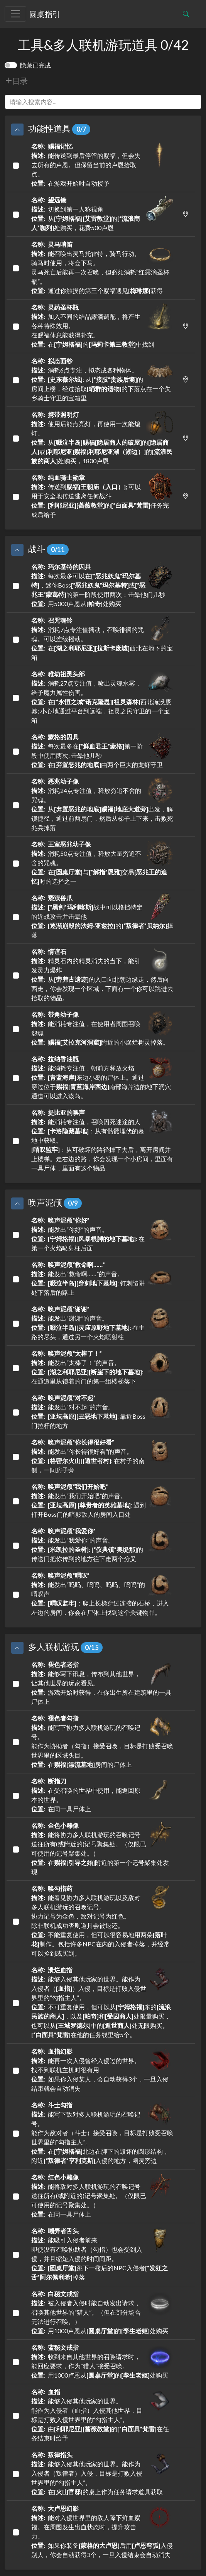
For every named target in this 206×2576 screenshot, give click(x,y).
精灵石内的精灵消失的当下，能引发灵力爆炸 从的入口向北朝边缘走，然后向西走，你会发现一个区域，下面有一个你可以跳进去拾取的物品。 (102, 974)
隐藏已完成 (35, 65)
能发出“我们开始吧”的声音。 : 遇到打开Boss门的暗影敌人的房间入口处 (102, 1500)
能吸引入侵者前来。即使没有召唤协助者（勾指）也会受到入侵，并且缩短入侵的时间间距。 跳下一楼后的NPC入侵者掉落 (102, 2253)
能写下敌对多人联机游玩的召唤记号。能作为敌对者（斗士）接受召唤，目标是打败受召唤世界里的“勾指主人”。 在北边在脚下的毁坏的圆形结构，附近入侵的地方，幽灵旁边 (102, 2132)
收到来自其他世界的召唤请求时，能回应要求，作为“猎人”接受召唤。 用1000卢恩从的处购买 (102, 2361)
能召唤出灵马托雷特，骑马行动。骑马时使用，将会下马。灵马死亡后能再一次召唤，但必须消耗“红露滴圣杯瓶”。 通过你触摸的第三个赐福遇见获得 (102, 267)
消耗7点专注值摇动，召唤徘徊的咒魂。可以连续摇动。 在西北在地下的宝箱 (102, 638)
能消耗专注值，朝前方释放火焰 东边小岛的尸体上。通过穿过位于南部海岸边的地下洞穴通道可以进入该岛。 (102, 1076)
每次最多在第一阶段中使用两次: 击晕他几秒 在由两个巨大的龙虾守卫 (102, 750)
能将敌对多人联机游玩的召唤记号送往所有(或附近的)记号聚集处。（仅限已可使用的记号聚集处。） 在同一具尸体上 (102, 2195)
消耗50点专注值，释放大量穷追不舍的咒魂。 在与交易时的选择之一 (102, 862)
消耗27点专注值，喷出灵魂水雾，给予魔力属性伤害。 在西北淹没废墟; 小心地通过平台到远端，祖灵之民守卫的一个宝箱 (102, 696)
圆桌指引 (44, 14)
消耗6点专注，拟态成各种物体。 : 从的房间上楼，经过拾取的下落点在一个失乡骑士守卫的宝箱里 (102, 378)
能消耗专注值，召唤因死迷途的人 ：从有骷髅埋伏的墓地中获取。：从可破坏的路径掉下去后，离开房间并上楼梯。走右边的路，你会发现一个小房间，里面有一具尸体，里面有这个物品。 (102, 1140)
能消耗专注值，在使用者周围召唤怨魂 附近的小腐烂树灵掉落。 (102, 1028)
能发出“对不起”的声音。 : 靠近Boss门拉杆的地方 (102, 1411)
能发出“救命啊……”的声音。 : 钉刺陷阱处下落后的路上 (102, 1278)
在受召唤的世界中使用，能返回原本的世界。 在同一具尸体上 (102, 1794)
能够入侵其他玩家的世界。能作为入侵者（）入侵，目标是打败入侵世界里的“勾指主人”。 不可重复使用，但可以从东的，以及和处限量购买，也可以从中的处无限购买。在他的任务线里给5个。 (102, 2001)
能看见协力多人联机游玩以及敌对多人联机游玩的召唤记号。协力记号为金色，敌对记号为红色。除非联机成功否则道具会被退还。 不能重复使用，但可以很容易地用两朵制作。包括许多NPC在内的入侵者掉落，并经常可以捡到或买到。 (102, 1920)
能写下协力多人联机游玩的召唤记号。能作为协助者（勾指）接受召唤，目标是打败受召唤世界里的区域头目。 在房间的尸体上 (102, 1741)
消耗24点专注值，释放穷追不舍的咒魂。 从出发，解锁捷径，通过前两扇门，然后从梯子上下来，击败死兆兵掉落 (102, 804)
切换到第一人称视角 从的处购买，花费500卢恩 (102, 213)
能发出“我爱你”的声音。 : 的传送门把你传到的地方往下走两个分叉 (102, 1544)
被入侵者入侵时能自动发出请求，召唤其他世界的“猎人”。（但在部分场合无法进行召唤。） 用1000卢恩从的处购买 (102, 2311)
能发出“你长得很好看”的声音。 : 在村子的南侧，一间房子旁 (102, 1455)
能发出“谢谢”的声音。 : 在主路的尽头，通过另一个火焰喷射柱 (102, 1322)
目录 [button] (16, 80)
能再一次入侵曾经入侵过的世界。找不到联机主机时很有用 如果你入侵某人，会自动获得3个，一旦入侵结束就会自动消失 (102, 2069)
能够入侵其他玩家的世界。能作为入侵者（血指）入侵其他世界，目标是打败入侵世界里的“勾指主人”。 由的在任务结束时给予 (102, 2414)
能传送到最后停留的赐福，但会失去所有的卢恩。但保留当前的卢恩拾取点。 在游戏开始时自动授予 (102, 164)
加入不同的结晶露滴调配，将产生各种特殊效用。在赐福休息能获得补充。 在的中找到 (102, 325)
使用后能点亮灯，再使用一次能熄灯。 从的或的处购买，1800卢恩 (102, 437)
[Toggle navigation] (15, 14)
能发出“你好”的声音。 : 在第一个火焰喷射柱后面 (102, 1234)
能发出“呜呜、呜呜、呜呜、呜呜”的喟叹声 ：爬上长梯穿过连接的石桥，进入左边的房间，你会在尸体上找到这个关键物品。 (102, 1593)
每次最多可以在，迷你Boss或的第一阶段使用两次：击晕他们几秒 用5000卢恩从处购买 (102, 584)
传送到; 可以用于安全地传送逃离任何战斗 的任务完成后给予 (102, 495)
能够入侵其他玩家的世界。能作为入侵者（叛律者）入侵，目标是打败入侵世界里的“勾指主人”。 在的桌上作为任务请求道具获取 (102, 2472)
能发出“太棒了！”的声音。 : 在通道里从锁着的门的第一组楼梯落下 (102, 1367)
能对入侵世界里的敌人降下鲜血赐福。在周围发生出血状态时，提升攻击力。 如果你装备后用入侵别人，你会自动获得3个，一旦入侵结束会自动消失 (102, 2531)
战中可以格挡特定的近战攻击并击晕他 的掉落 (102, 915)
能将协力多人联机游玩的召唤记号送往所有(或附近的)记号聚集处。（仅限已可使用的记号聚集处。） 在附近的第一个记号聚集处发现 (102, 1848)
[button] (17, 129)
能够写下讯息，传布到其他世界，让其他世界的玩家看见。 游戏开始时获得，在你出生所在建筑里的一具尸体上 (102, 1682)
